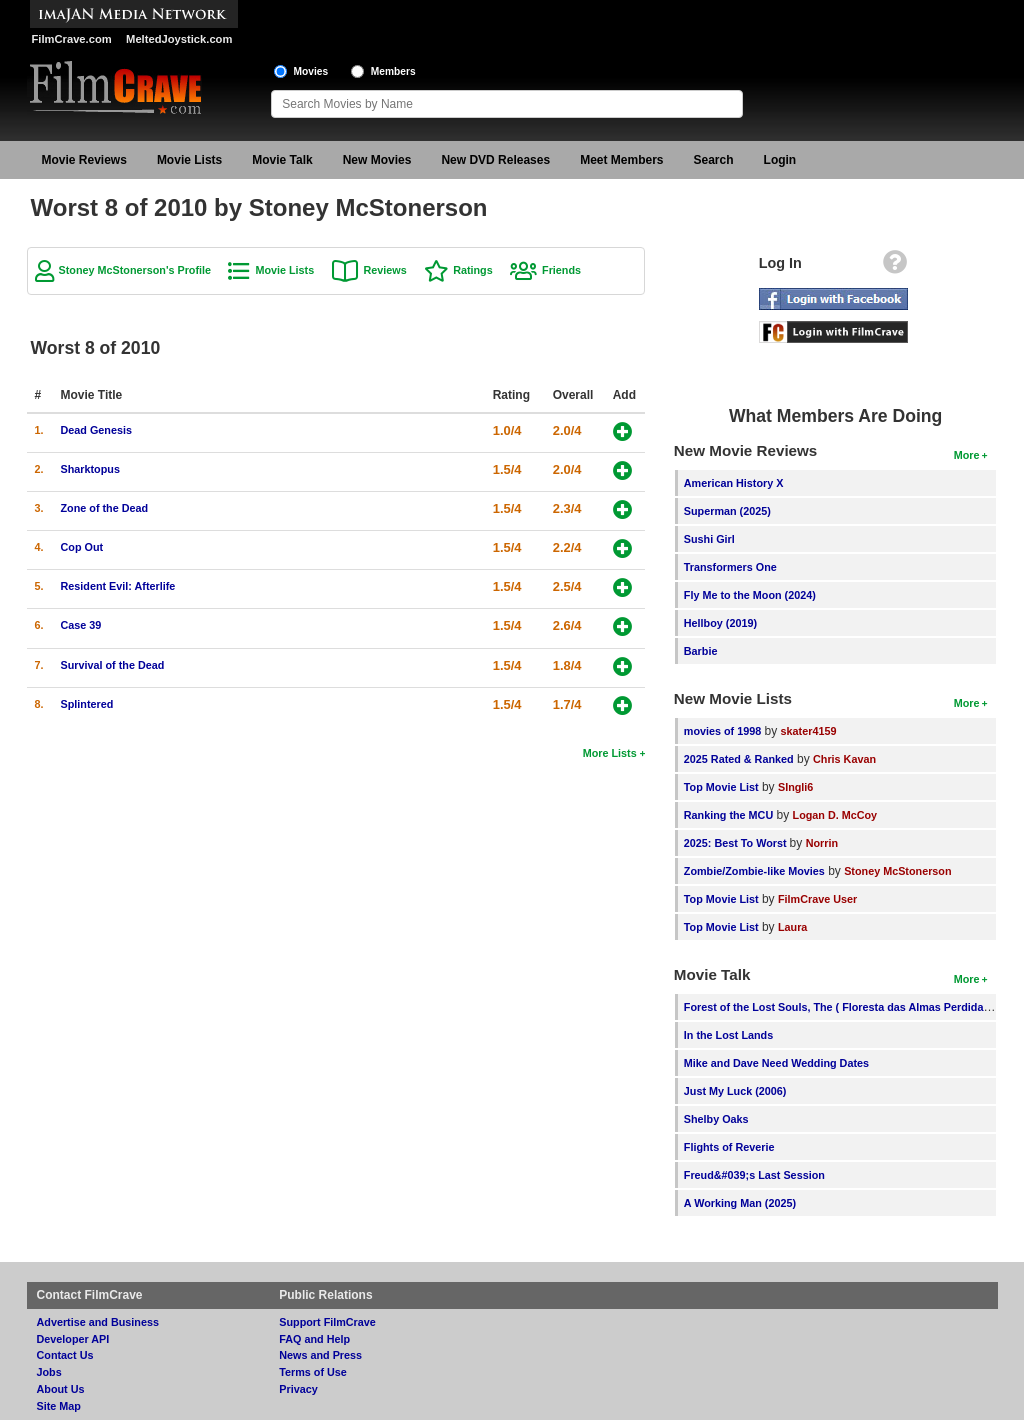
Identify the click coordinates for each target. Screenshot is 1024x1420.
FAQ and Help (314, 1339)
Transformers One (730, 567)
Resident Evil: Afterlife (118, 586)
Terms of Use (313, 1372)
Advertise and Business (98, 1322)
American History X (734, 483)
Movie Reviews (84, 160)
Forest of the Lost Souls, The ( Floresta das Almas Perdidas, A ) (846, 1007)
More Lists (610, 753)
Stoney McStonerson (897, 871)
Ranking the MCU (728, 815)
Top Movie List (721, 787)
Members (393, 71)
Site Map (59, 1406)
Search (714, 160)
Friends (561, 270)
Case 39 (81, 625)
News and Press (320, 1355)
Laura (792, 927)
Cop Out (82, 547)
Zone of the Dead (105, 508)
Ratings (473, 270)
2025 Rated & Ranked (739, 759)
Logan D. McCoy (835, 815)
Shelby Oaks (716, 1119)
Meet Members (621, 160)
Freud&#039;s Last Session (754, 1175)
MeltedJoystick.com (179, 39)
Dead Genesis (96, 430)
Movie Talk (282, 160)
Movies (311, 71)
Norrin (822, 843)
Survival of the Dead (113, 665)
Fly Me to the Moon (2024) (750, 595)
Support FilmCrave (327, 1322)
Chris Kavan (844, 759)
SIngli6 (795, 787)
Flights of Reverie (729, 1147)
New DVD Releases (495, 160)
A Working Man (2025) (740, 1203)
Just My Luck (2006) (735, 1091)
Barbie (701, 651)
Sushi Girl (709, 539)
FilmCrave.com (72, 39)
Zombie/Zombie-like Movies (754, 871)
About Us (61, 1389)
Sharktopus (90, 469)
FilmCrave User (817, 899)
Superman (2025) (727, 511)
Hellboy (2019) (720, 623)
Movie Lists (189, 160)
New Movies (377, 160)
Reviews (385, 270)
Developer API (73, 1339)
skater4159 (809, 731)
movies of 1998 (722, 731)
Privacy (298, 1389)
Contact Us (65, 1355)
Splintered (87, 704)
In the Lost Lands (728, 1035)
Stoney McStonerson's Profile (135, 270)
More (967, 455)
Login (780, 160)
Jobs (49, 1372)
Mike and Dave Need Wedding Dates (776, 1063)
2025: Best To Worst (737, 843)
